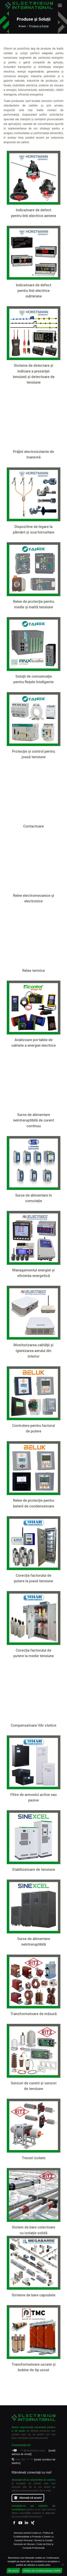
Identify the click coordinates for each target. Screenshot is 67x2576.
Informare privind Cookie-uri (27, 2533)
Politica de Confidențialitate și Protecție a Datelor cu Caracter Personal (33, 2537)
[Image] (33, 178)
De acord (13, 2570)
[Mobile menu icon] (59, 5)
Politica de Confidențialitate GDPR (42, 2570)
